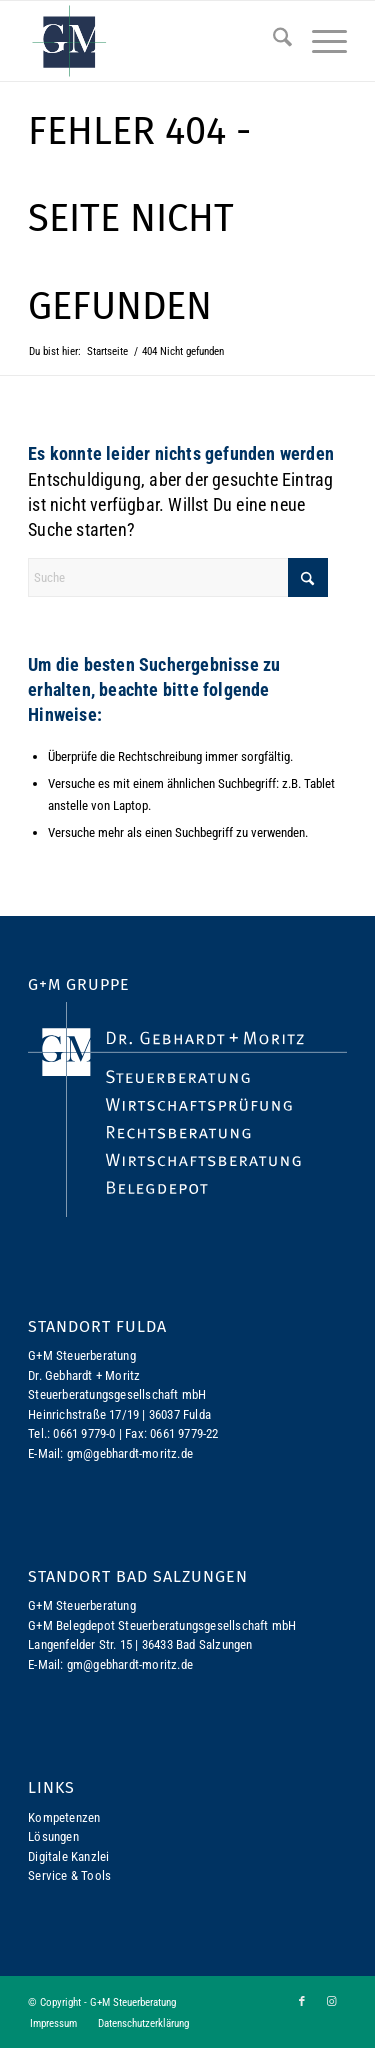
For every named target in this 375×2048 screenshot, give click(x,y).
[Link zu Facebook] (302, 2002)
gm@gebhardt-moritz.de (130, 1453)
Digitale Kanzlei (68, 1856)
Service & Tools (69, 1875)
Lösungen (53, 1836)
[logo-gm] (155, 41)
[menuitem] (272, 41)
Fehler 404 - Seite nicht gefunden (139, 218)
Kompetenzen (64, 1817)
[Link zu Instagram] (332, 2002)
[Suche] (272, 41)
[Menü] (319, 41)
